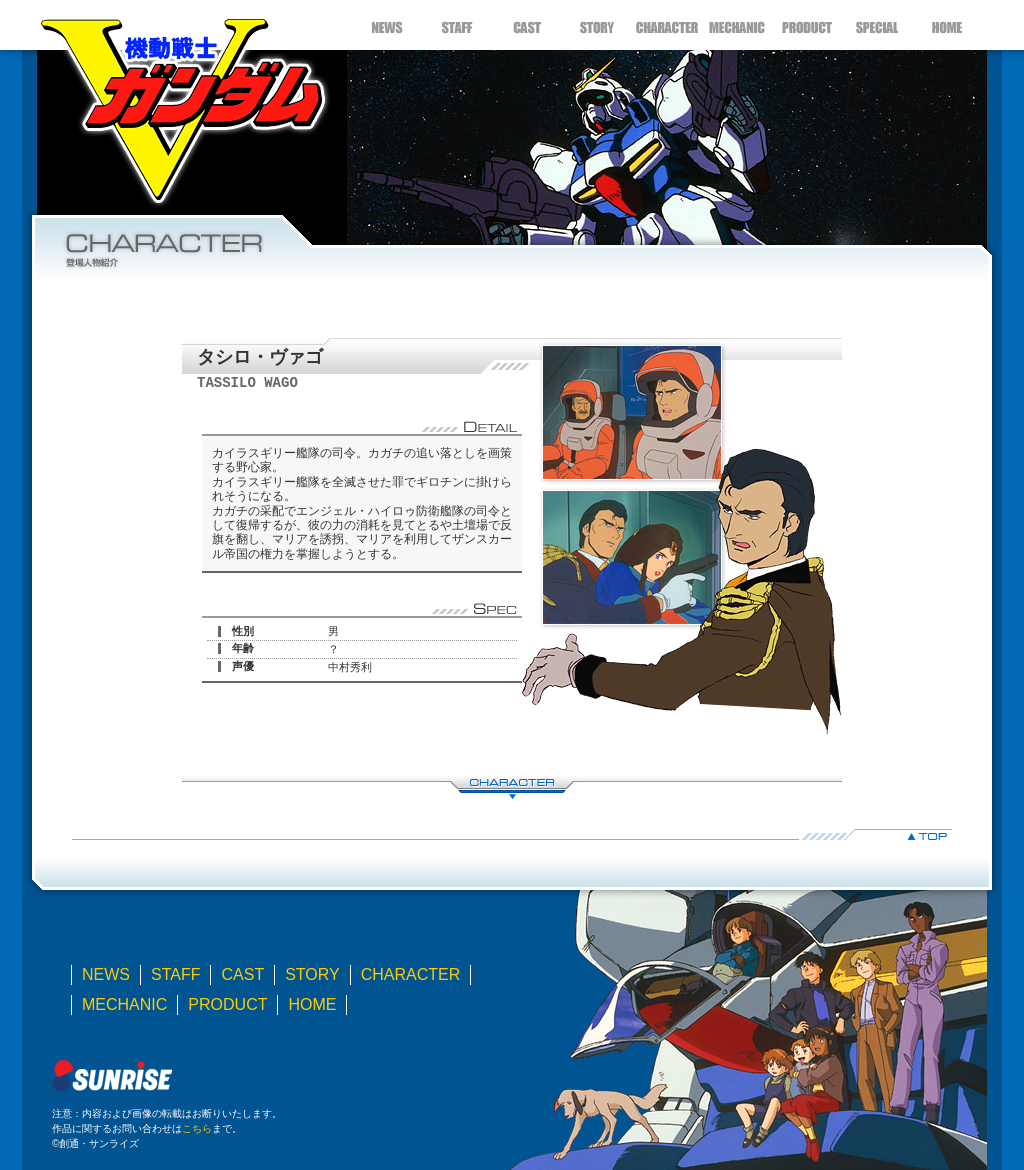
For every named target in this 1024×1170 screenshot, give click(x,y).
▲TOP (512, 834)
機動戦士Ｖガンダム (182, 105)
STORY (597, 25)
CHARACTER (667, 25)
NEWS (387, 25)
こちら (197, 1128)
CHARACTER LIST (512, 787)
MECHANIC (737, 25)
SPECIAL (877, 25)
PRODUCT (807, 25)
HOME (947, 25)
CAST (527, 25)
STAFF (457, 25)
